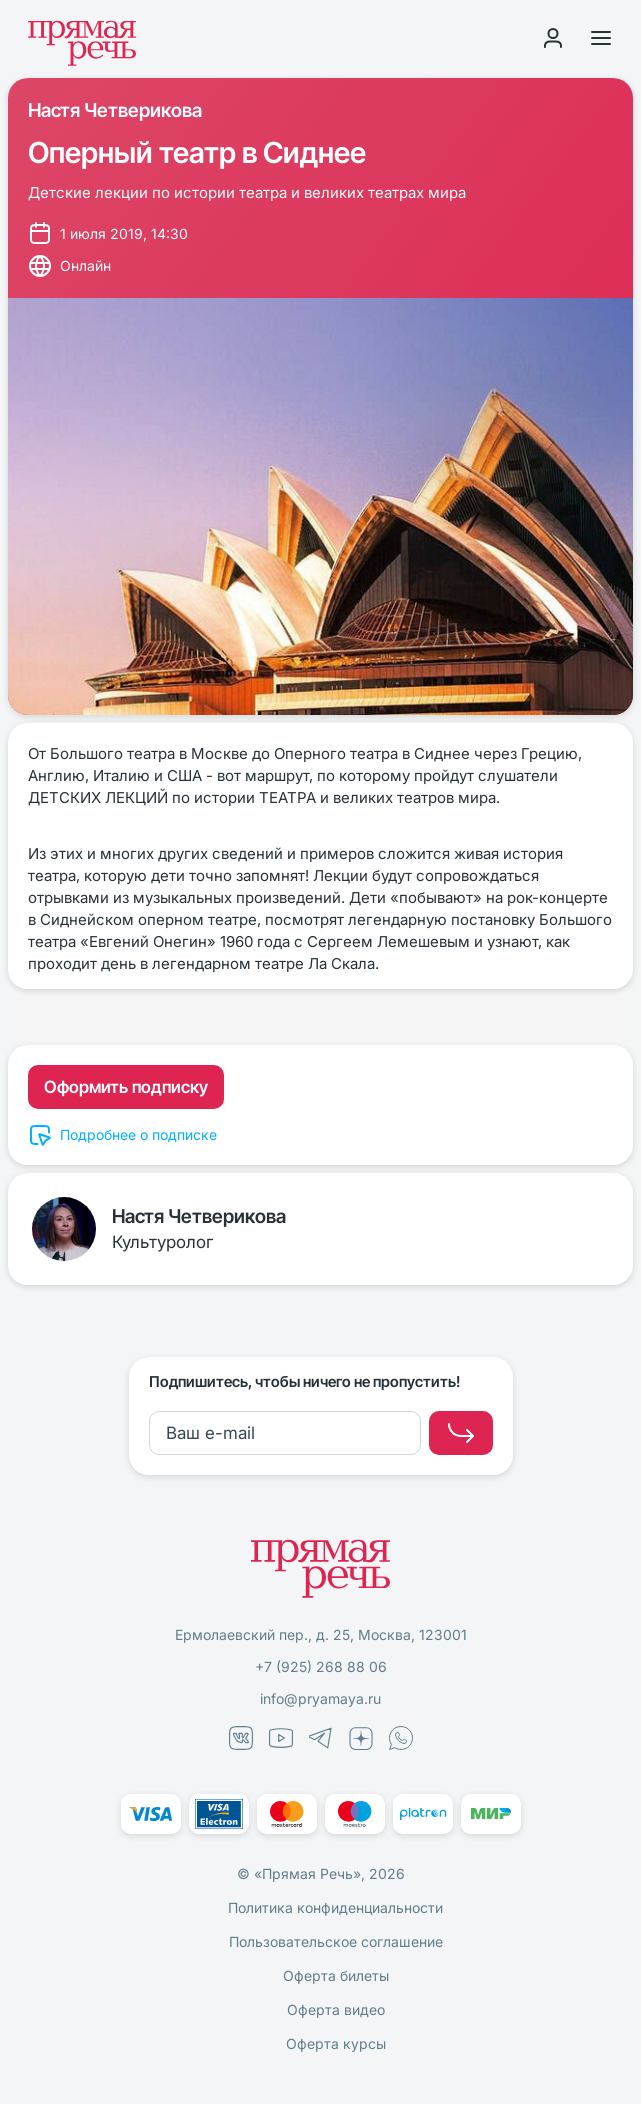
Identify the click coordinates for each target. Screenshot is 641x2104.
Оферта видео (336, 2009)
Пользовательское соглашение (336, 1941)
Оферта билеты (336, 1975)
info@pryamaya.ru (320, 1698)
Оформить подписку (126, 1087)
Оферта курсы (336, 2043)
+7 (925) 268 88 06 (321, 1666)
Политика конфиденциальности (335, 1907)
